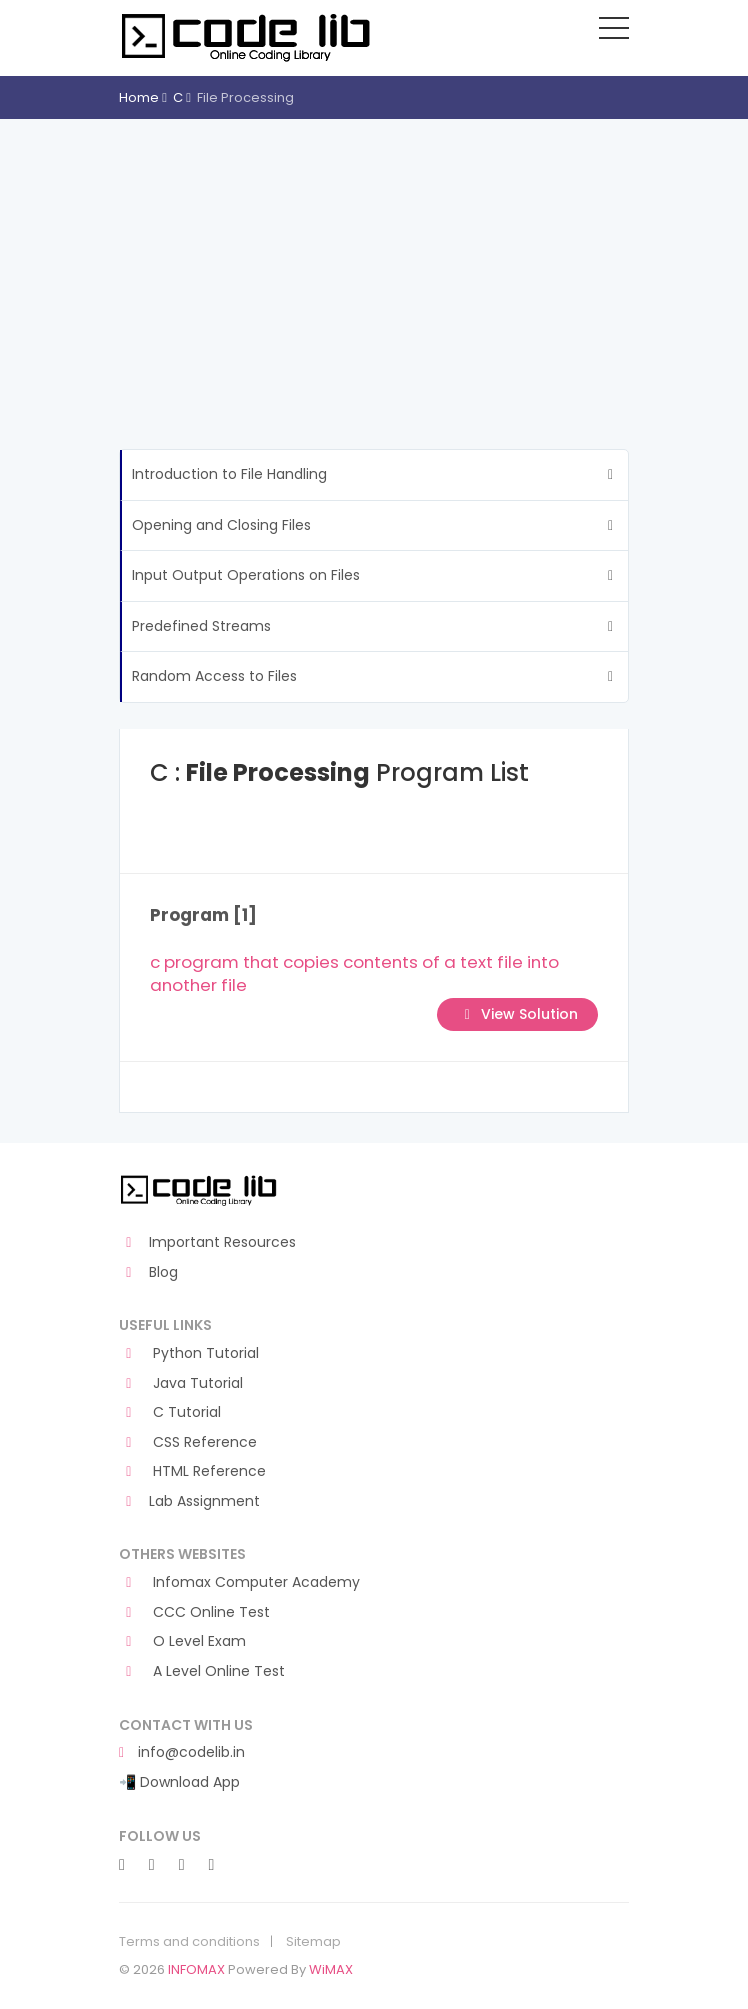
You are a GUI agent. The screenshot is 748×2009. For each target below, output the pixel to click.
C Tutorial (170, 1412)
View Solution (517, 1014)
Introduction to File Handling (229, 474)
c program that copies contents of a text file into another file (354, 974)
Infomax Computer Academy (239, 1582)
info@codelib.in (182, 1752)
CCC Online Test (194, 1612)
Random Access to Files (214, 676)
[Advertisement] (374, 269)
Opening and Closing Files (221, 525)
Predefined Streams (201, 626)
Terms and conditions (189, 1942)
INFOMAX (196, 1969)
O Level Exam (182, 1641)
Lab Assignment (189, 1501)
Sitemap (313, 1942)
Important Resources (207, 1242)
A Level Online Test (202, 1671)
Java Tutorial (181, 1383)
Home (139, 97)
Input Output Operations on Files (246, 575)
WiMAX (331, 1969)
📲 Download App (179, 1782)
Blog (148, 1272)
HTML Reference (192, 1471)
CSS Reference (188, 1442)
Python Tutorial (189, 1353)
